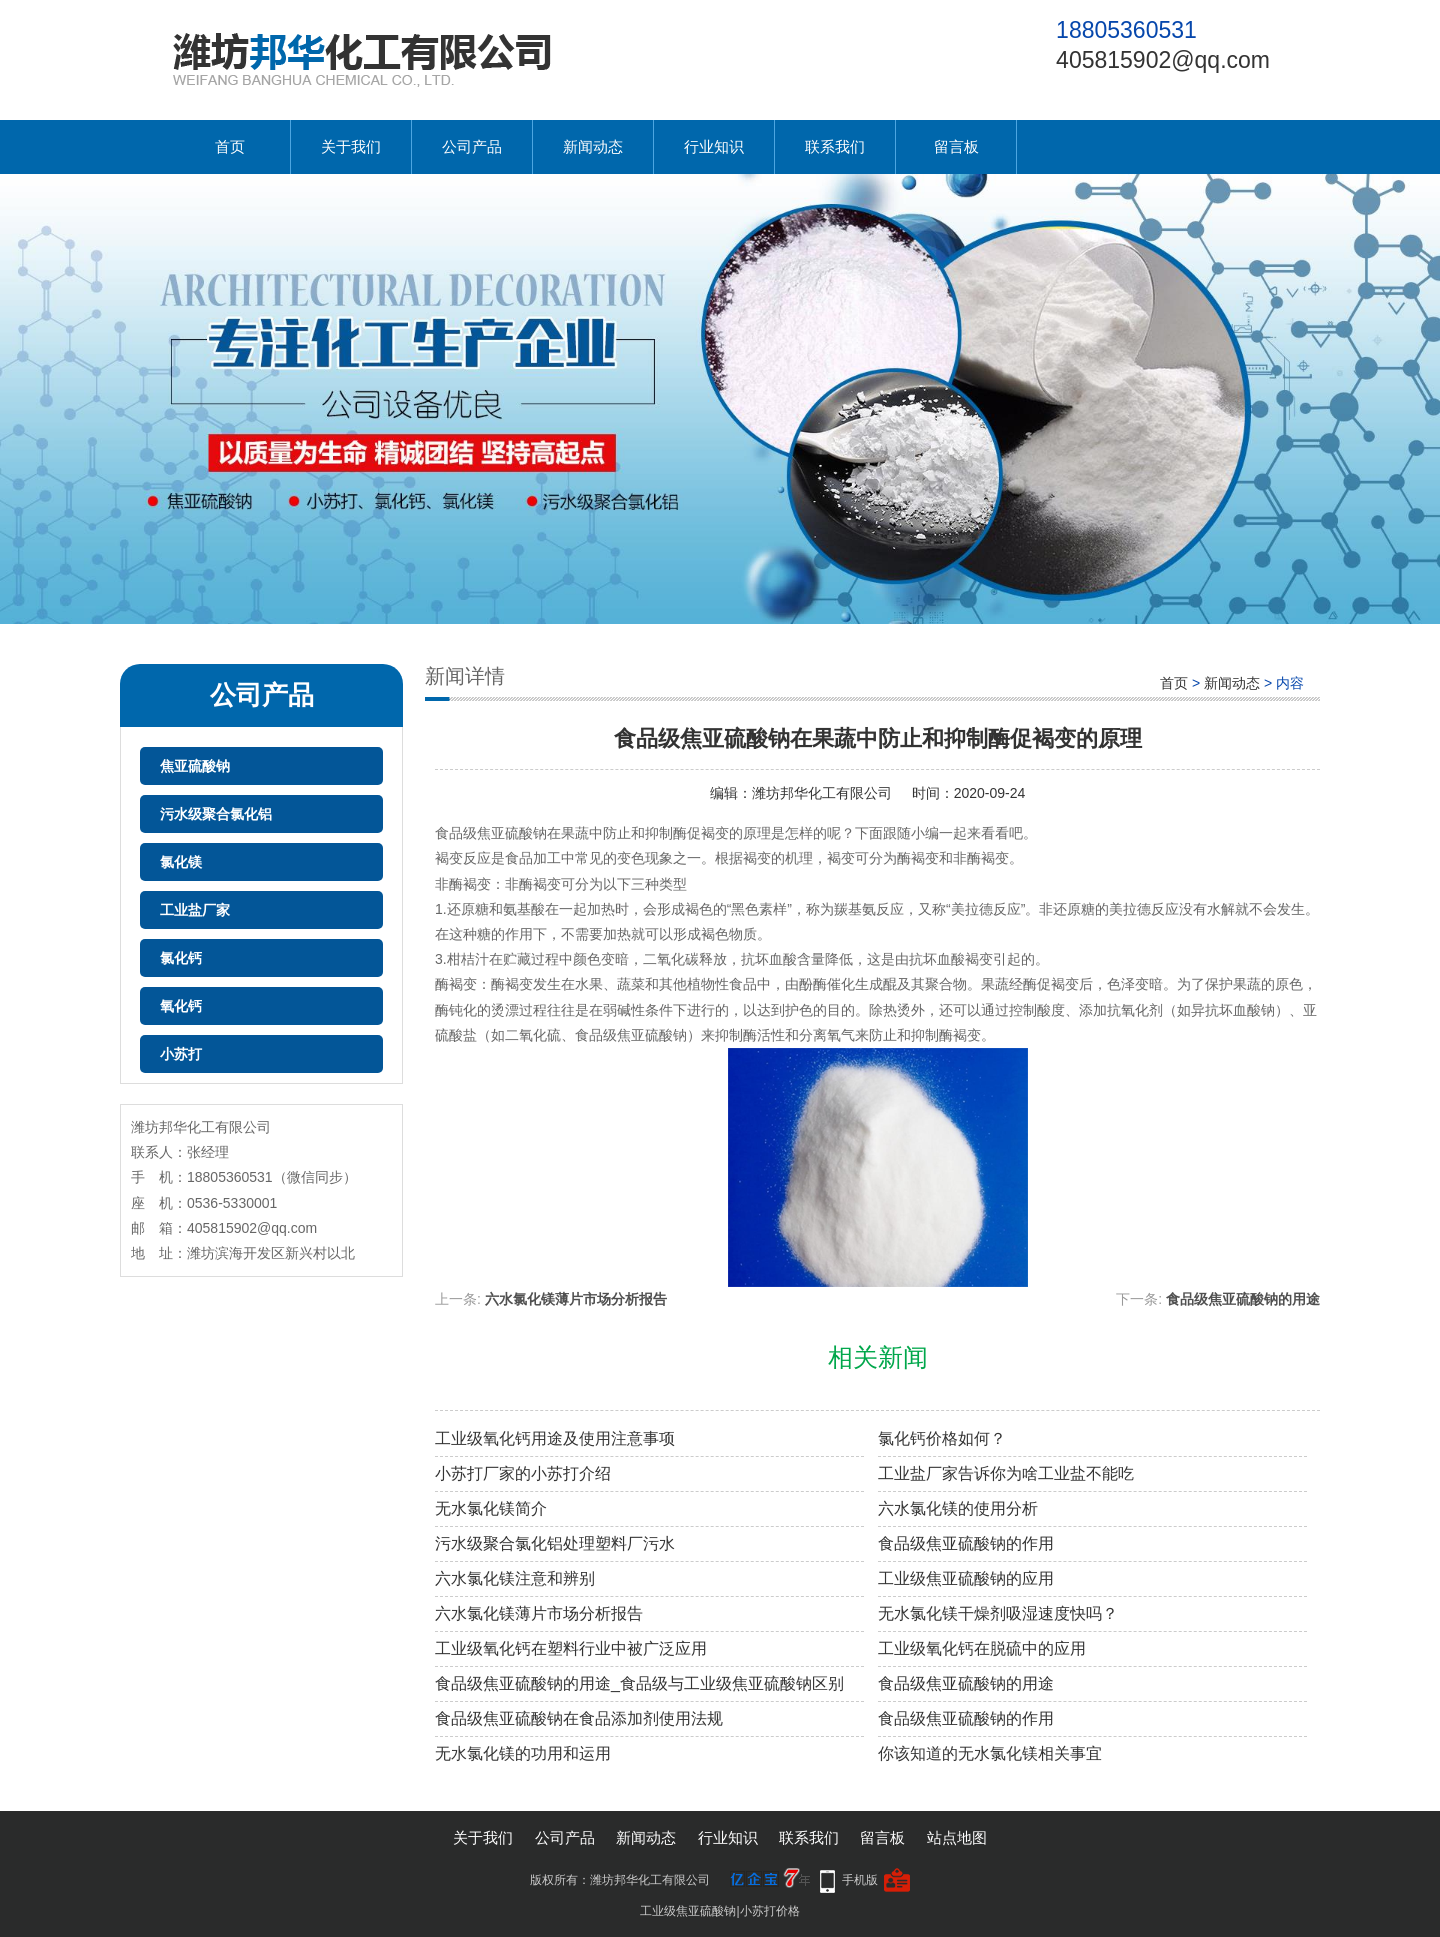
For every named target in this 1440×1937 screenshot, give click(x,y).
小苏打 (181, 1054)
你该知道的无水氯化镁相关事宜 (990, 1753)
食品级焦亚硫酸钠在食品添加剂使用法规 (579, 1718)
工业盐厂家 (195, 910)
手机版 (860, 1880)
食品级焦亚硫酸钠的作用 (966, 1543)
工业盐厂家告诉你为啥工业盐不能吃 (1006, 1473)
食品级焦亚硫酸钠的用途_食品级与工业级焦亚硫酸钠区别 (639, 1683)
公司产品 (472, 146)
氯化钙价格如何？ (942, 1438)
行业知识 (714, 146)
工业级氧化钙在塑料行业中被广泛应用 (571, 1648)
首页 (230, 146)
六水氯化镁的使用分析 (958, 1508)
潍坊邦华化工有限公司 (822, 793)
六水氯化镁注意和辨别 (515, 1578)
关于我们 (351, 146)
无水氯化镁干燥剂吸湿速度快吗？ (998, 1613)
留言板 (956, 146)
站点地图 (957, 1837)
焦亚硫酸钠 (195, 766)
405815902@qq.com (1163, 60)
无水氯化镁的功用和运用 (523, 1753)
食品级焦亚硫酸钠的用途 (1243, 1299)
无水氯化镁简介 (491, 1508)
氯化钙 (181, 958)
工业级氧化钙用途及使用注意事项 (555, 1438)
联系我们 (835, 146)
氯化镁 (181, 862)
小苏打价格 (770, 1911)
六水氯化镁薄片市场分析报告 (576, 1299)
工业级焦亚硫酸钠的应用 (966, 1578)
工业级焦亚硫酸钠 (688, 1911)
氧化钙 (181, 1006)
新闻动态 (593, 146)
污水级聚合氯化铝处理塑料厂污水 (555, 1543)
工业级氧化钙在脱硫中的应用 (982, 1648)
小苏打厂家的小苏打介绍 (523, 1473)
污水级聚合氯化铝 (216, 814)
